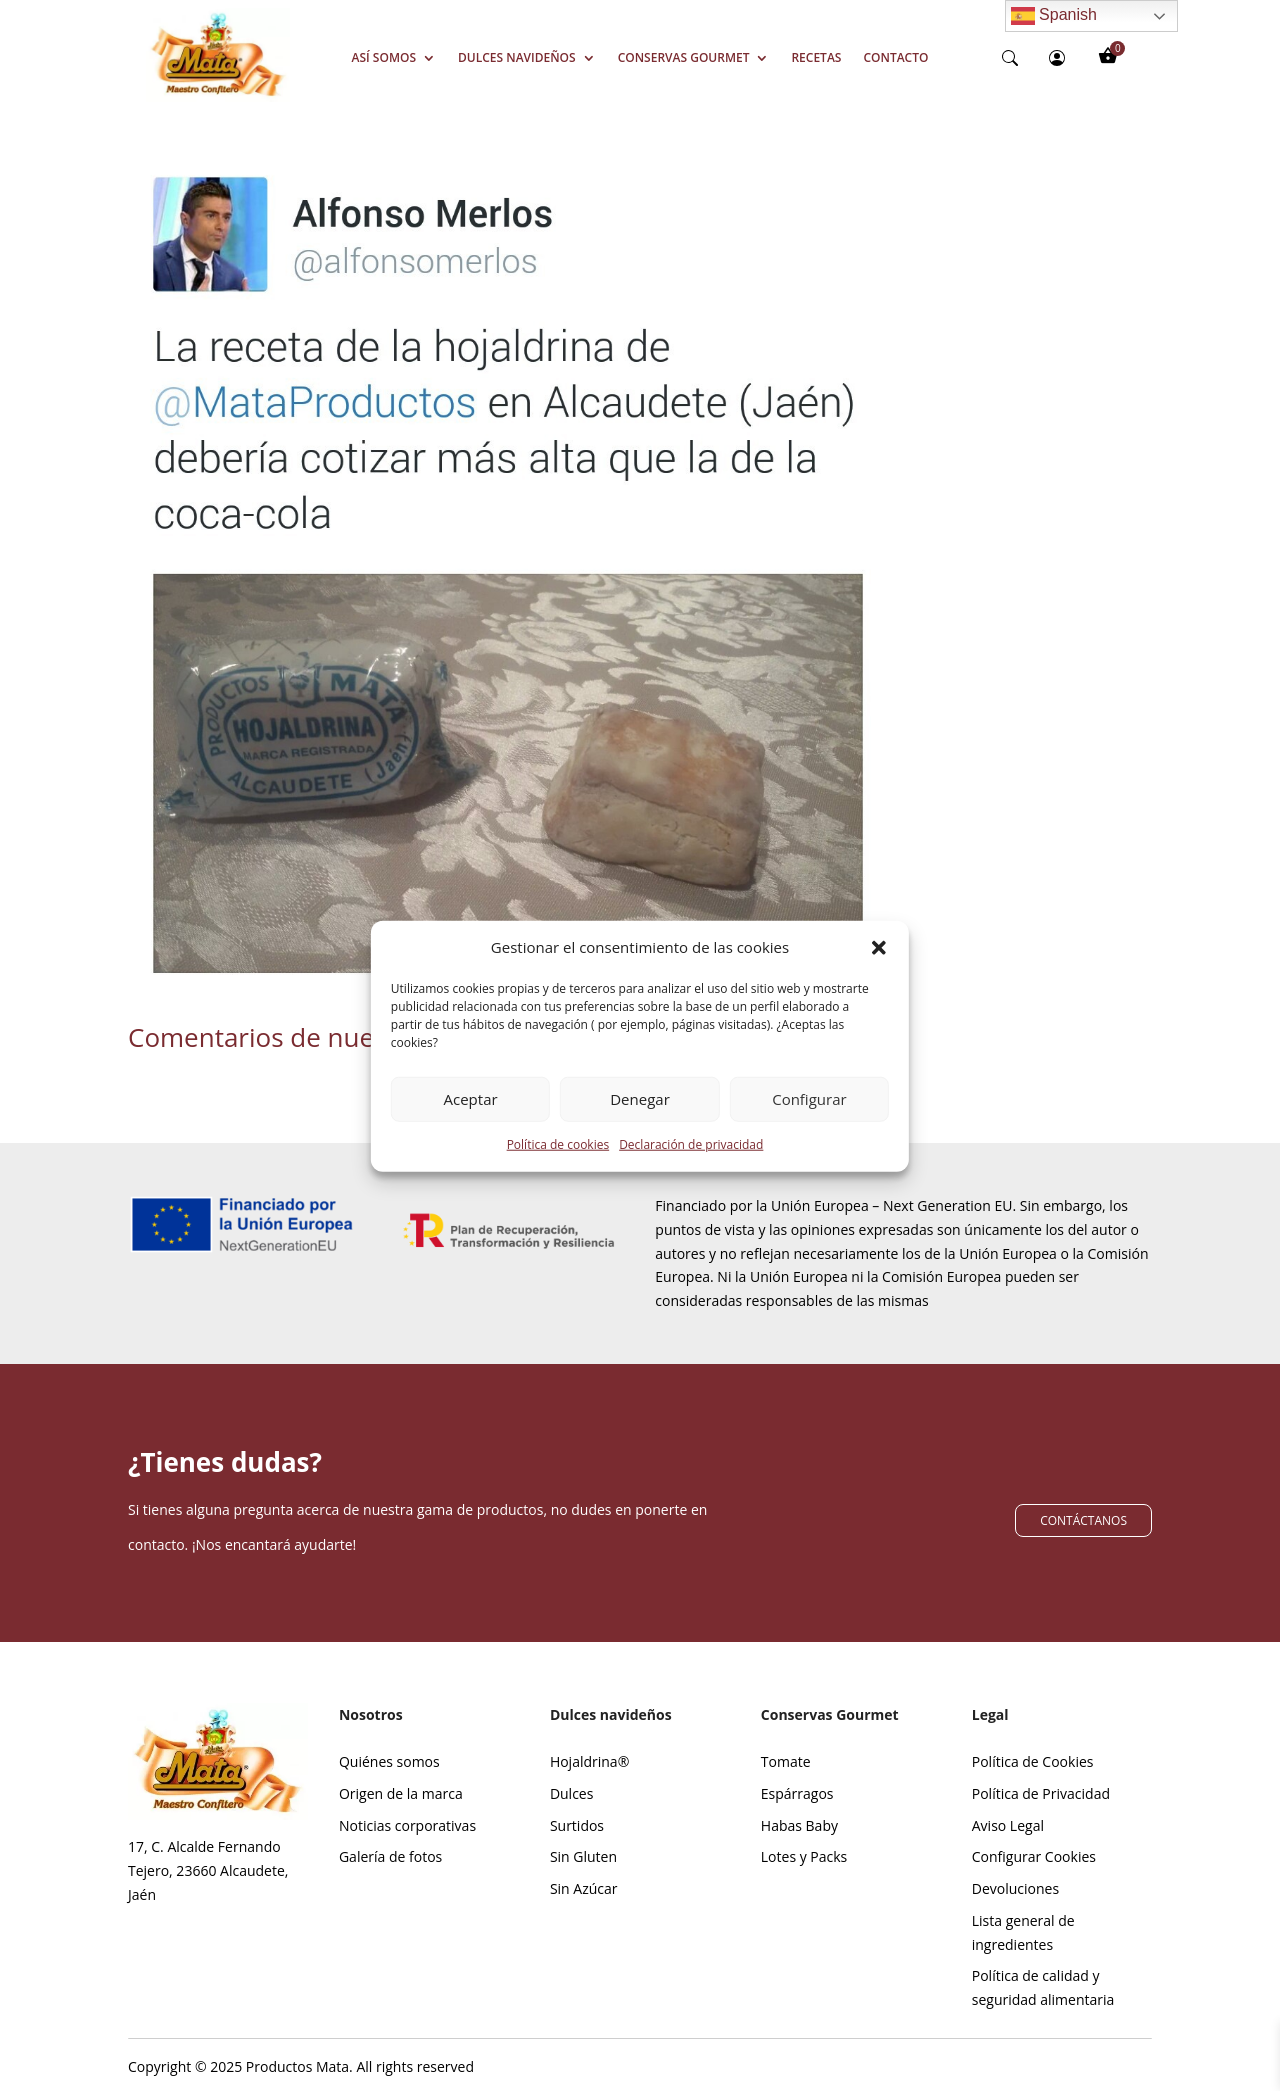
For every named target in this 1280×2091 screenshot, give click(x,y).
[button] (879, 971)
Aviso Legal (1008, 1825)
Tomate (786, 1761)
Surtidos (577, 1825)
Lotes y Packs (804, 1856)
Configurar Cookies (1034, 1856)
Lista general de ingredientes (1023, 1932)
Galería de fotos (390, 1856)
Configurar (809, 1122)
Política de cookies (558, 1167)
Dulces (572, 1793)
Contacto (895, 57)
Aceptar (471, 1122)
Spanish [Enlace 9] (1054, 16)
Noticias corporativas (407, 1825)
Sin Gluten (583, 1856)
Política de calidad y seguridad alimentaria (1043, 1987)
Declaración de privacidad (691, 1167)
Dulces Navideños (517, 57)
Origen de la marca (401, 1793)
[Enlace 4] (508, 579)
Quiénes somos (389, 1761)
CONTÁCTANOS (1083, 1520)
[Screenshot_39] (218, 96)
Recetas (816, 57)
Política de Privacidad (1041, 1793)
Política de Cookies (1033, 1761)
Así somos (384, 57)
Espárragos (797, 1793)
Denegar (640, 1122)
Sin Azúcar (584, 1888)
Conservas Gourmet (684, 57)
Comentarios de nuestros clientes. (334, 1037)
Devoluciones (1015, 1888)
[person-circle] (1057, 58)
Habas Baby (799, 1825)
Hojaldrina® (589, 1761)
